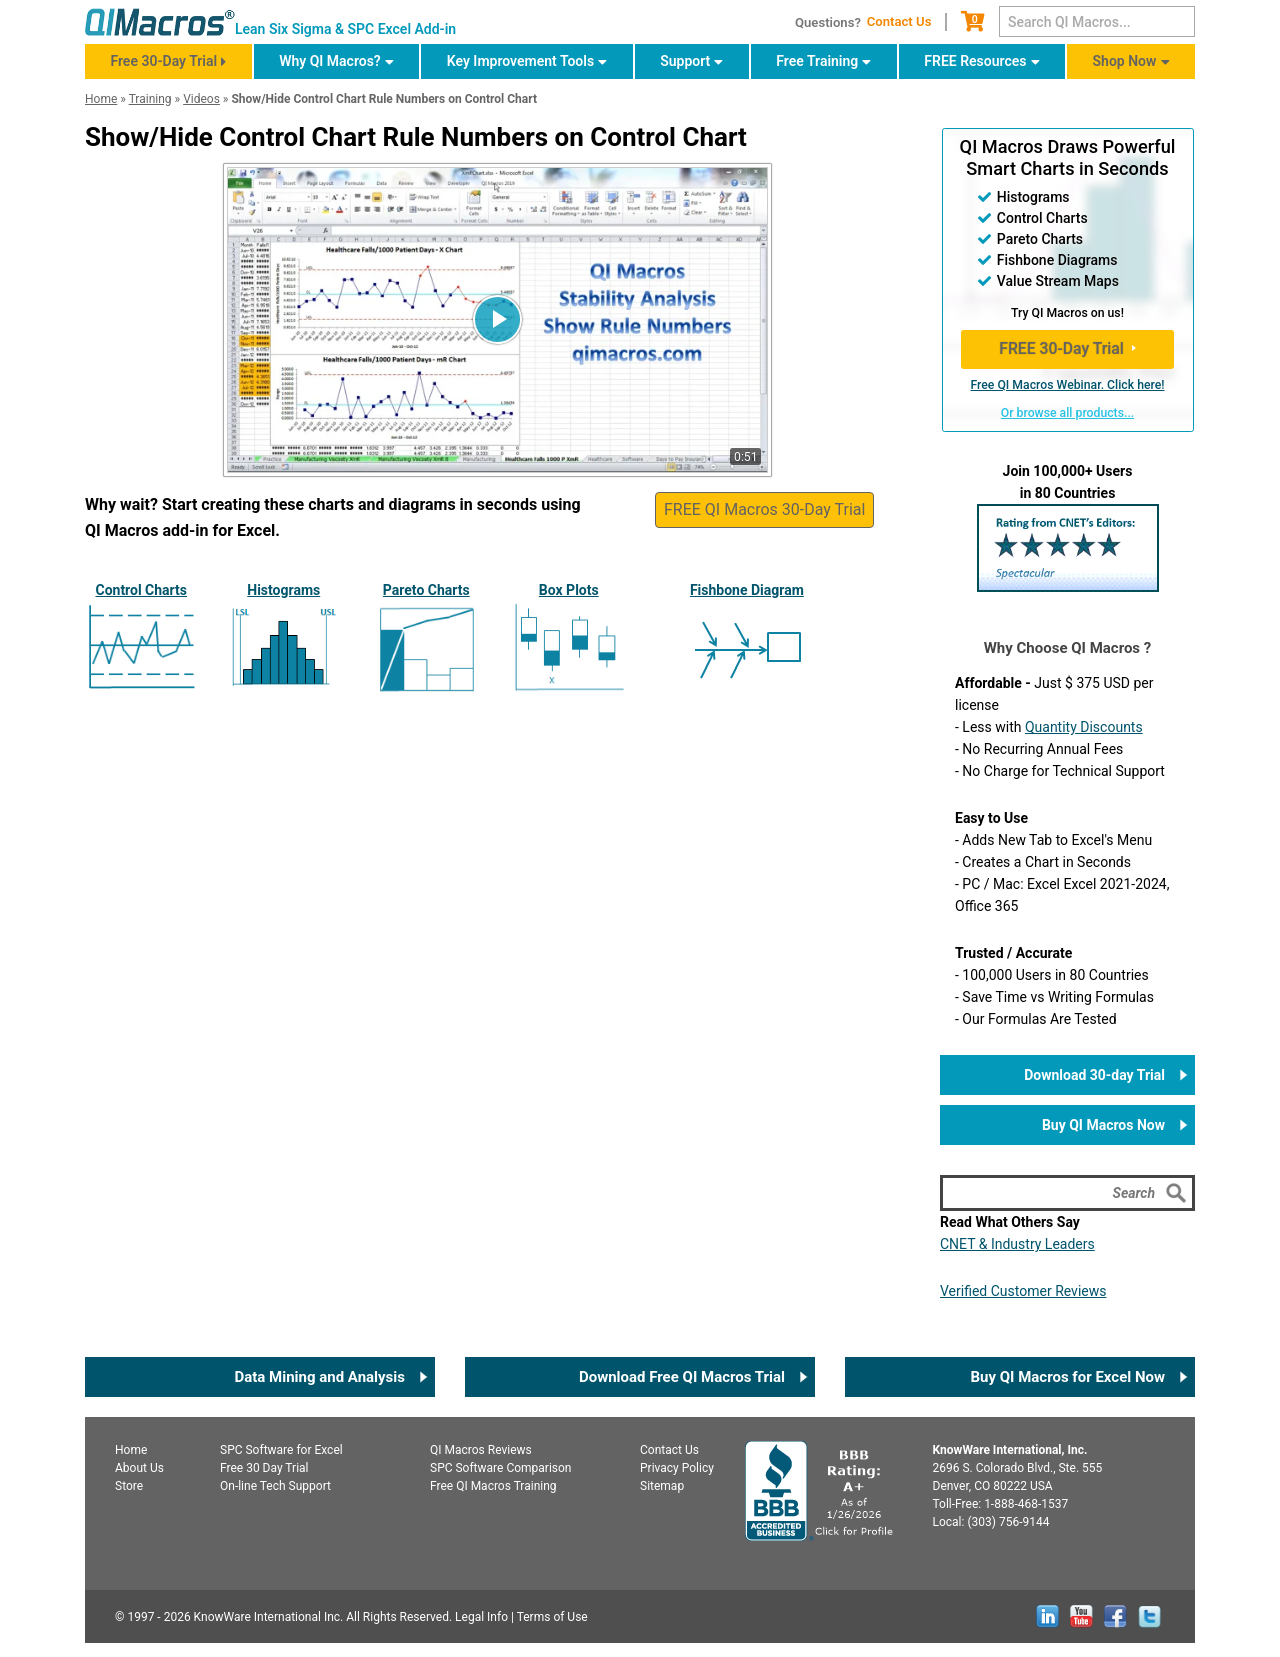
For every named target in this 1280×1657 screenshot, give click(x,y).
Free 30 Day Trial (264, 1468)
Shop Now (1125, 61)
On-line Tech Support (275, 1486)
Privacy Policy (677, 1468)
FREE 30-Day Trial (1061, 348)
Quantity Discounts (1084, 727)
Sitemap (662, 1486)
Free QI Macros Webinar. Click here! (1067, 385)
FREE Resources (975, 61)
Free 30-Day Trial (163, 61)
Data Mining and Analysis (319, 1377)
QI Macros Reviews (481, 1450)
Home (131, 1450)
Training (150, 99)
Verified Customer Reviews (1023, 1291)
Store (129, 1486)
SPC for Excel (281, 1450)
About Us (139, 1468)
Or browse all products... (1067, 413)
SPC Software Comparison (500, 1468)
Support (685, 61)
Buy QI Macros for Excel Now (1067, 1377)
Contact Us (899, 21)
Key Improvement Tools (520, 61)
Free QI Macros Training (493, 1486)
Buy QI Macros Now (1103, 1125)
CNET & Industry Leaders (1017, 1244)
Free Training (817, 61)
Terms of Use (552, 1617)
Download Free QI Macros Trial (682, 1377)
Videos (201, 99)
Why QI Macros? (330, 61)
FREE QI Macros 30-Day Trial (764, 509)
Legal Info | (484, 1617)
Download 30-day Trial (1094, 1075)
